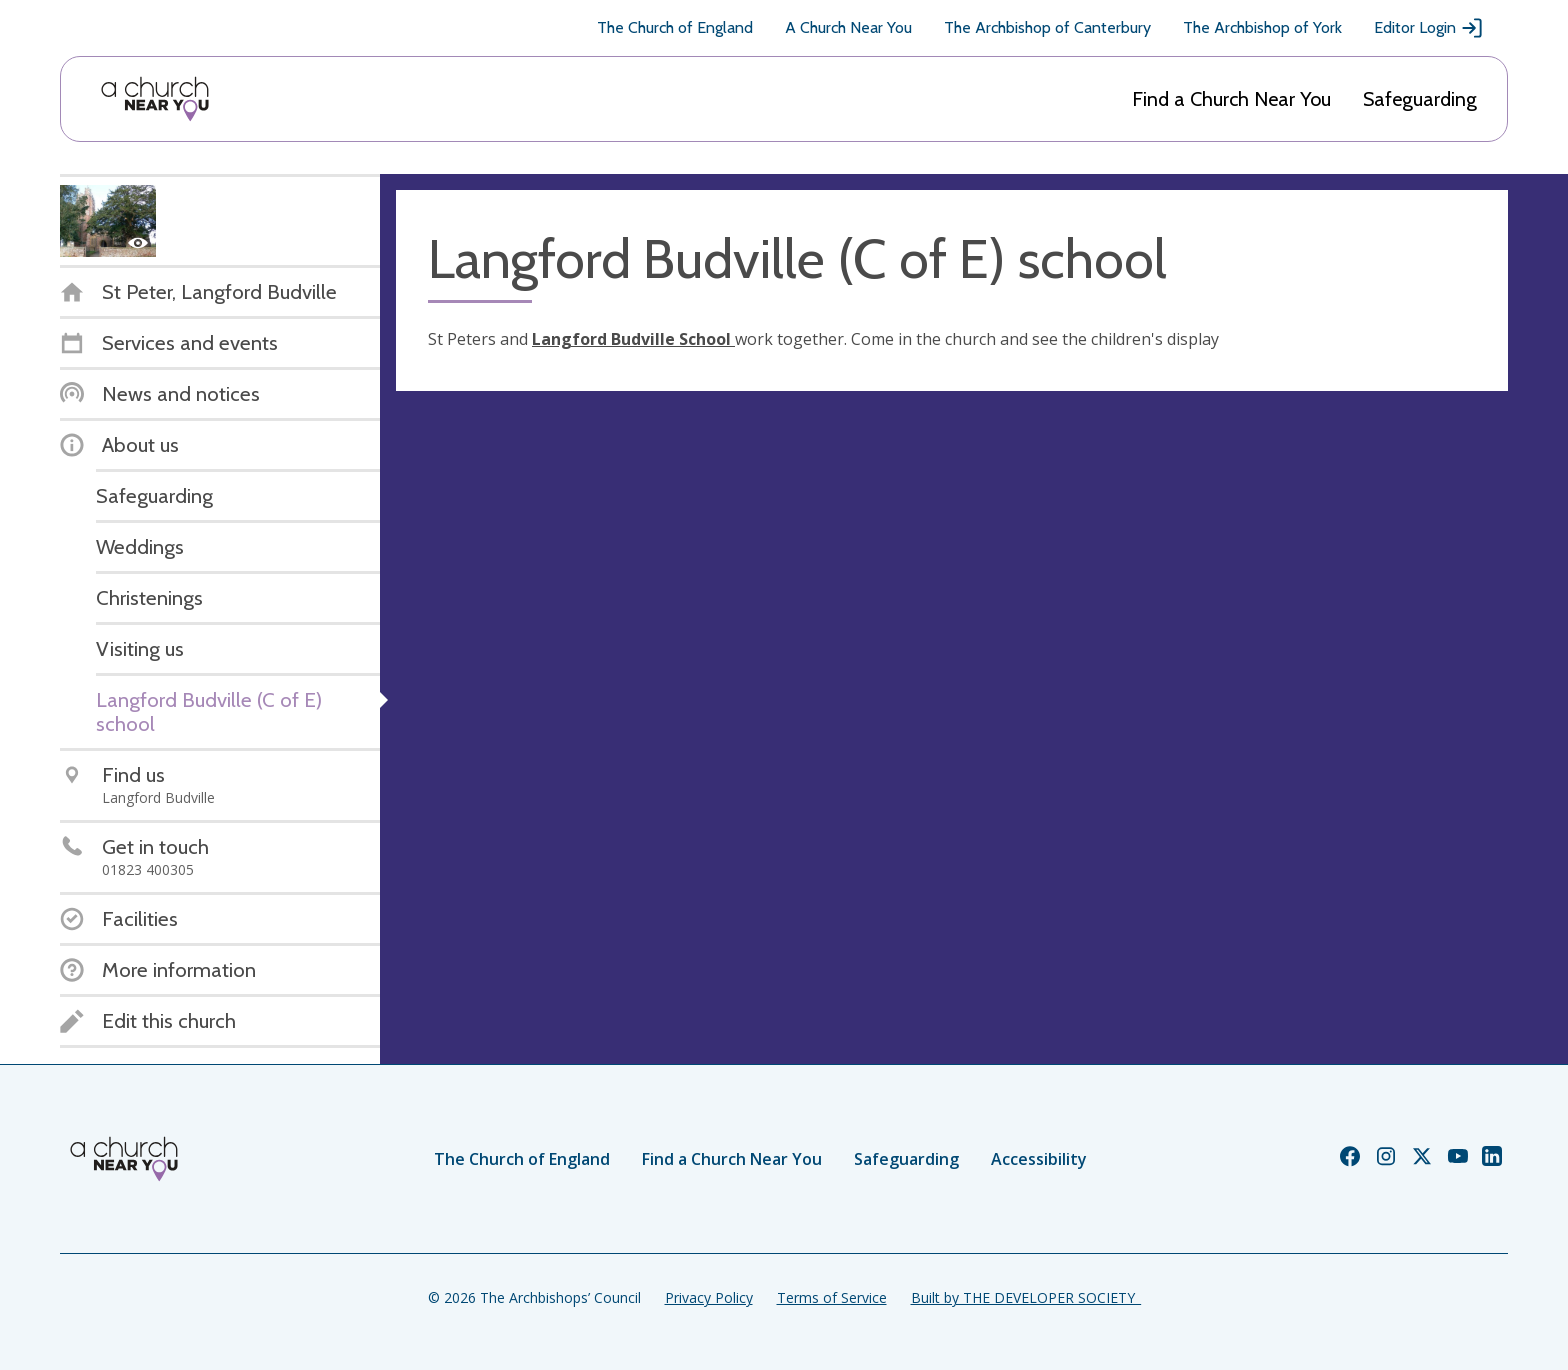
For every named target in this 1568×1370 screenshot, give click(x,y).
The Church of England (675, 27)
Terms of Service (832, 1297)
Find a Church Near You (1231, 99)
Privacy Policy (709, 1297)
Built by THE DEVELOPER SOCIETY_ (1026, 1297)
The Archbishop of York (1262, 27)
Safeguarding (1420, 99)
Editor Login (1429, 28)
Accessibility (1039, 1159)
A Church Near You (848, 27)
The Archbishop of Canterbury (1047, 27)
